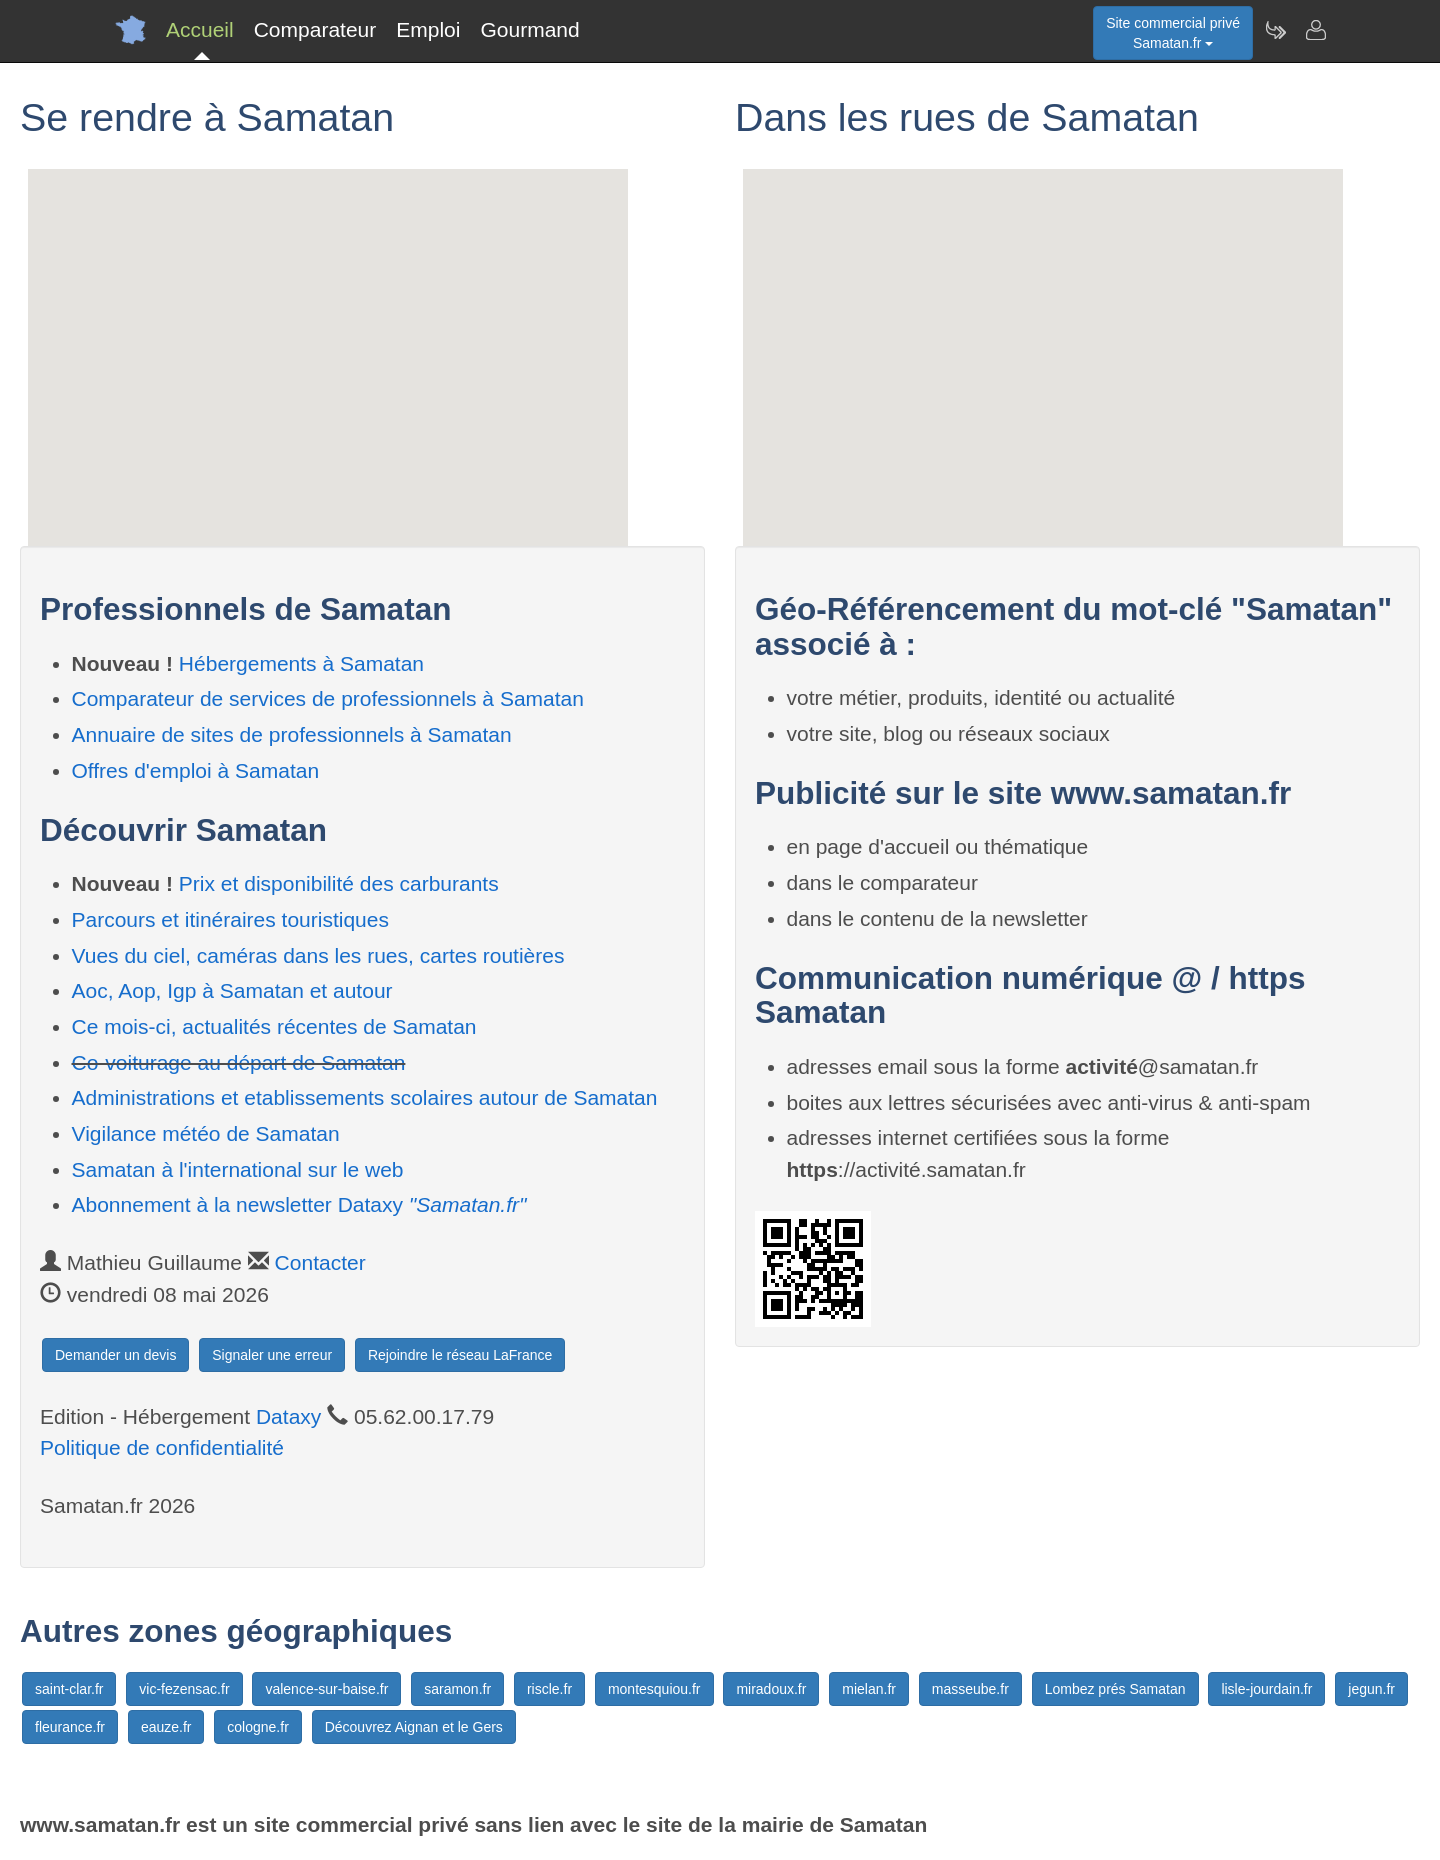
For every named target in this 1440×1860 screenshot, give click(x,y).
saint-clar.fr (69, 1689)
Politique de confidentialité (162, 1447)
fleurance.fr (70, 1727)
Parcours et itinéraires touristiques (230, 919)
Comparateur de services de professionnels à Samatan (328, 698)
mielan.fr (869, 1689)
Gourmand (529, 29)
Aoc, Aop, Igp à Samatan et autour (232, 990)
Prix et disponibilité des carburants (339, 883)
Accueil (200, 29)
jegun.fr (1371, 1689)
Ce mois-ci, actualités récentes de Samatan (274, 1026)
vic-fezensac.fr (184, 1689)
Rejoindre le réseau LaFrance (460, 1355)
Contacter (320, 1262)
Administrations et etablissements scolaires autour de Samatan (365, 1097)
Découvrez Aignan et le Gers (414, 1727)
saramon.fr (457, 1689)
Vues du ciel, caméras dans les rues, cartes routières (318, 955)
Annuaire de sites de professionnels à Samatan (292, 734)
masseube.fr (970, 1689)
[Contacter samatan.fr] (1315, 30)
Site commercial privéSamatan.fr (1173, 33)
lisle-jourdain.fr (1266, 1689)
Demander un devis (115, 1355)
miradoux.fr (771, 1689)
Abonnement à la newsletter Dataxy (299, 1204)
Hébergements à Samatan (301, 663)
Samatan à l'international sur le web (238, 1169)
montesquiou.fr (654, 1689)
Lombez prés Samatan (1115, 1689)
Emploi (428, 29)
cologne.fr (257, 1727)
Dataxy (288, 1416)
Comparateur (315, 29)
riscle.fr (549, 1689)
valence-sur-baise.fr (326, 1689)
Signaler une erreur (272, 1355)
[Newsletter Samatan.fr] (1275, 30)
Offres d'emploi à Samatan (196, 770)
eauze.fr (166, 1727)
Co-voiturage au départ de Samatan (239, 1062)
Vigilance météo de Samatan (206, 1133)
